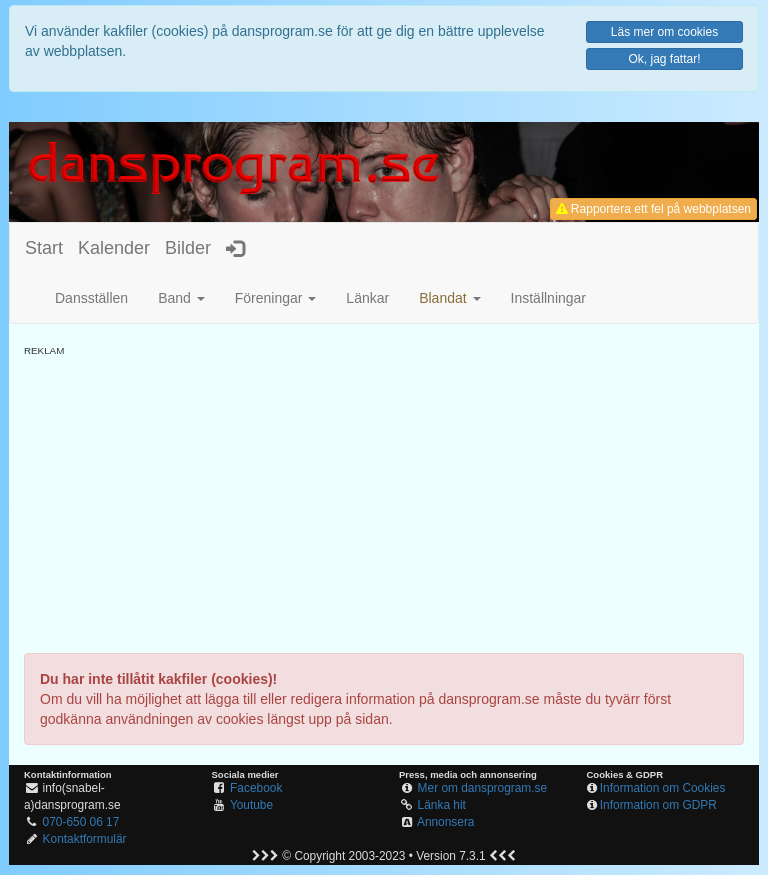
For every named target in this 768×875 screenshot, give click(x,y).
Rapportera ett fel (653, 209)
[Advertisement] (384, 498)
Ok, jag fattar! (664, 59)
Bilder (188, 248)
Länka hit (442, 805)
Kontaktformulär (85, 839)
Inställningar (549, 298)
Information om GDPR (658, 805)
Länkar (367, 298)
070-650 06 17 (81, 822)
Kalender (114, 248)
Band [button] (181, 298)
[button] (449, 298)
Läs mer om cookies (664, 32)
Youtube (251, 805)
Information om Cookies (663, 788)
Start (44, 248)
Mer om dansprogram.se (483, 788)
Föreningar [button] (276, 298)
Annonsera (446, 822)
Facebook (256, 788)
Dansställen (91, 298)
